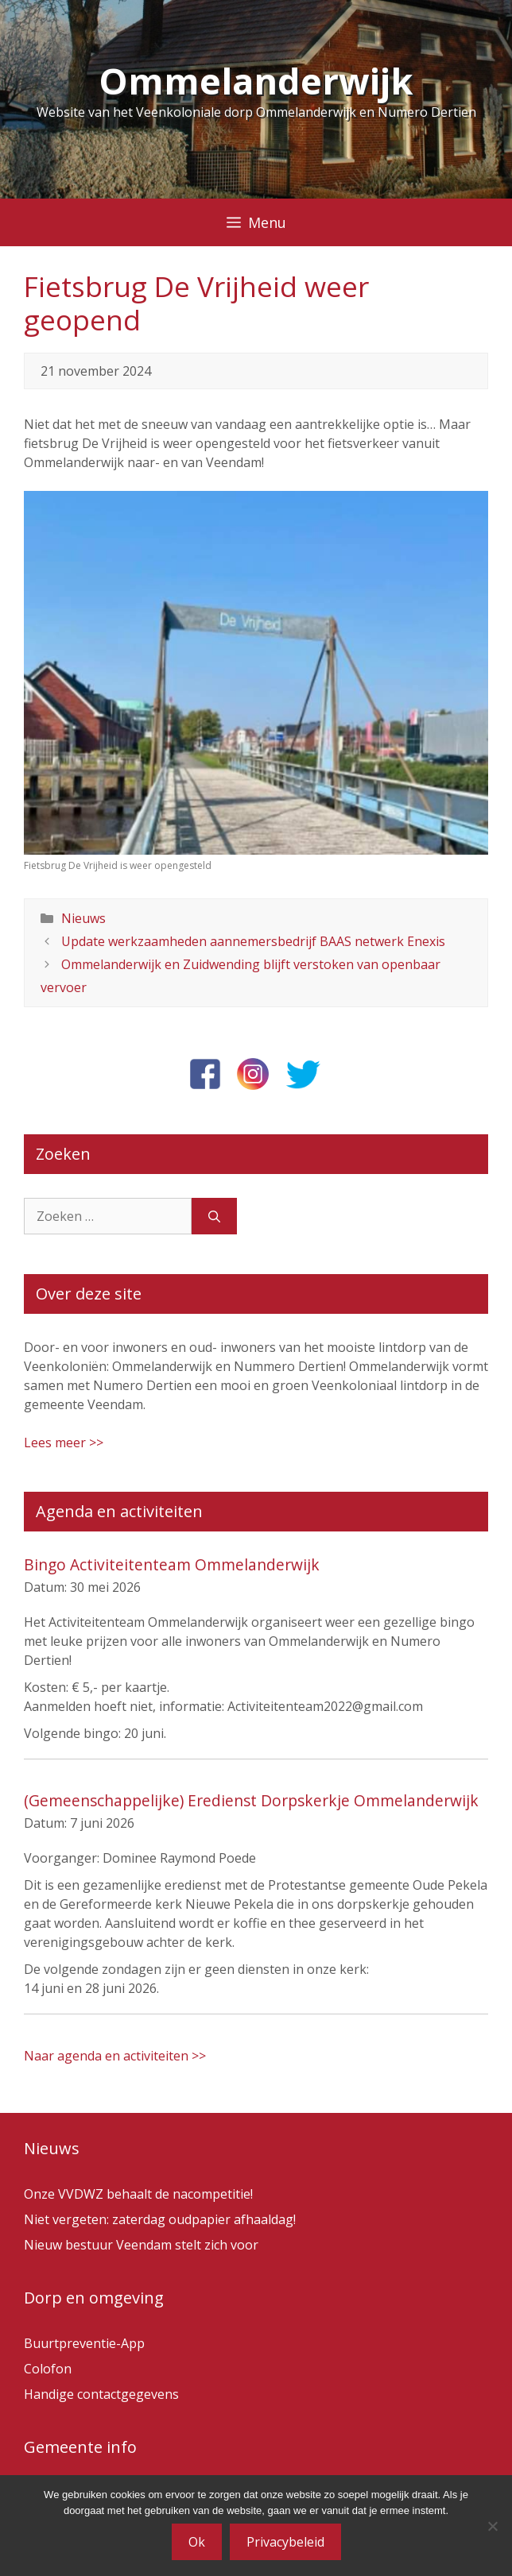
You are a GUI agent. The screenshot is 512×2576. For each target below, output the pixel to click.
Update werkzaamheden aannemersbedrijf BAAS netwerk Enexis (253, 941)
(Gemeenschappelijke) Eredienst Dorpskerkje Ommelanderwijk (251, 1800)
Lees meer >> (63, 1442)
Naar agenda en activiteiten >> (115, 2055)
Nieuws (83, 918)
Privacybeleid (285, 2542)
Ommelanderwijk (256, 80)
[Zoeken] (214, 1216)
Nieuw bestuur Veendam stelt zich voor (141, 2245)
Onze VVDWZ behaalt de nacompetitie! (138, 2194)
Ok (196, 2542)
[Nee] (492, 2526)
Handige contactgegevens (101, 2394)
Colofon (48, 2368)
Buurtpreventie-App (84, 2343)
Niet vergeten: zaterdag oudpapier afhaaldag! (160, 2219)
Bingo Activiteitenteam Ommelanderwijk (172, 1564)
